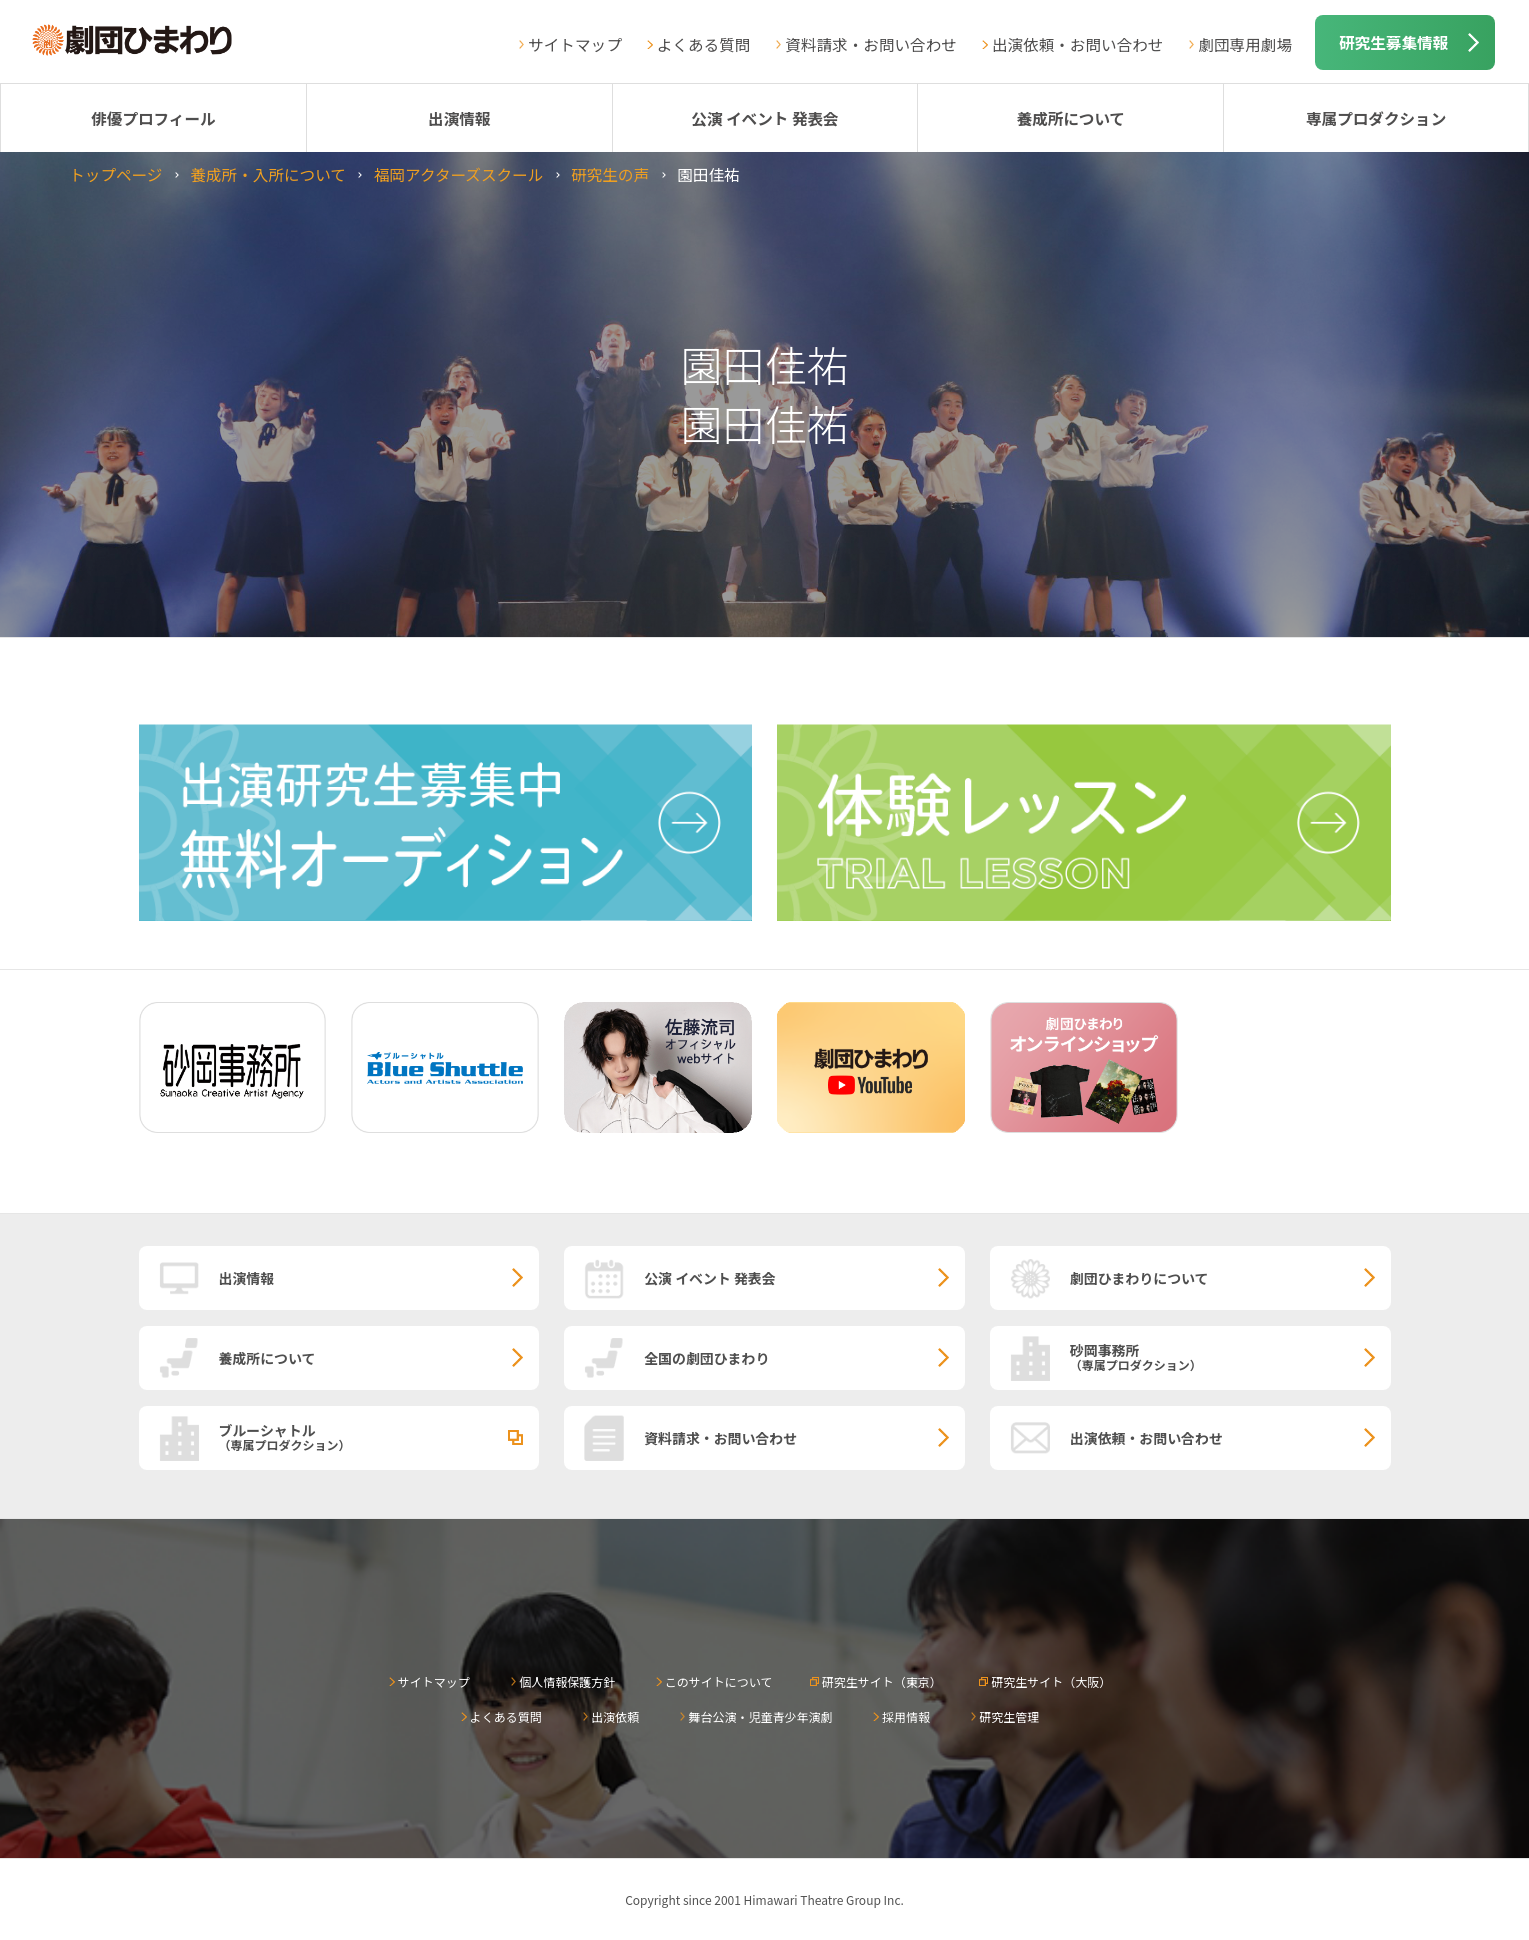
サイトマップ (575, 44)
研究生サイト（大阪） (1051, 1681)
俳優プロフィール (153, 118)
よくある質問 (704, 44)
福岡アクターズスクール (458, 174)
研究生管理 (1009, 1716)
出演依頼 (615, 1716)
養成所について (1070, 118)
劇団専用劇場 (1245, 44)
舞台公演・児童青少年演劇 (760, 1716)
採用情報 (906, 1716)
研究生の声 (610, 174)
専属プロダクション (1376, 118)
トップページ (115, 174)
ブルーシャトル (379, 1436)
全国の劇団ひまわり (706, 1358)
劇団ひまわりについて (1139, 1278)
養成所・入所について (267, 174)
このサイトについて (719, 1681)
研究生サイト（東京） (882, 1681)
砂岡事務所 (1230, 1356)
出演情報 (459, 118)
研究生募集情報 (1393, 42)
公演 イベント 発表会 (764, 118)
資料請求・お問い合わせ (871, 44)
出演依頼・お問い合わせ (1078, 44)
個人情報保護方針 (567, 1681)
